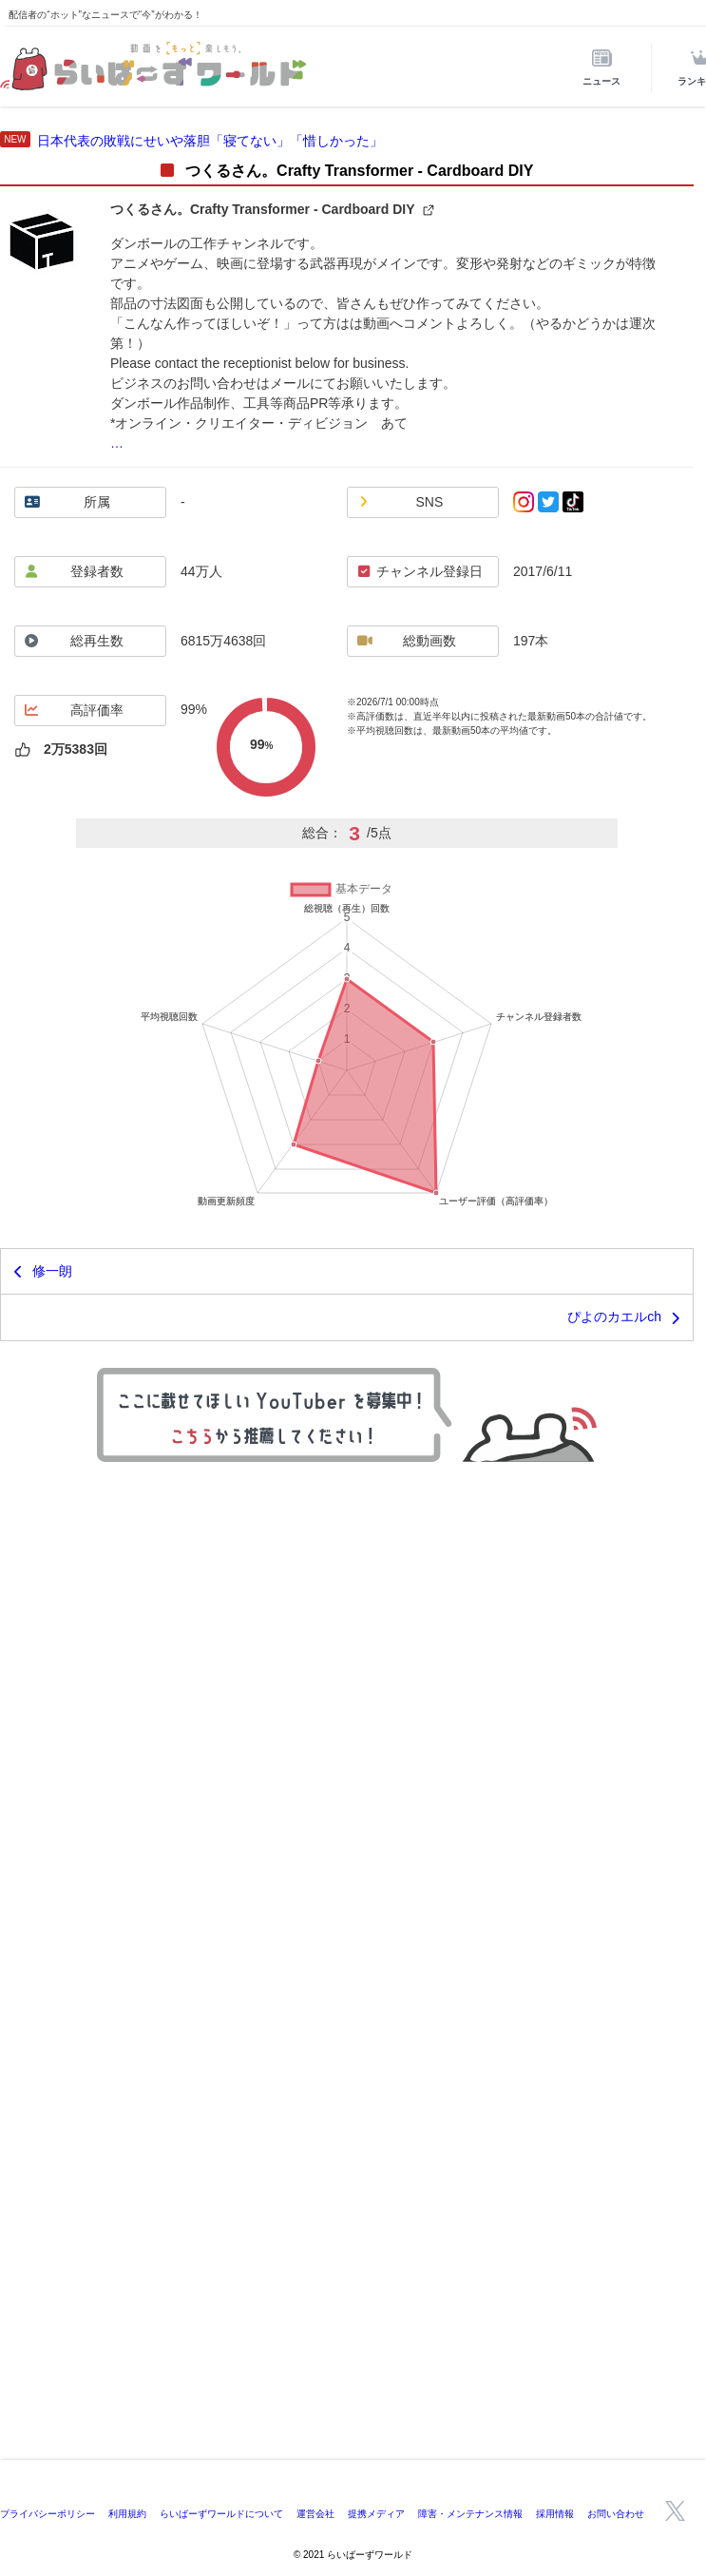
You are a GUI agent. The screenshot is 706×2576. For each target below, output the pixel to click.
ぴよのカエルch (614, 1316)
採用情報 (555, 2514)
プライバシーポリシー (47, 2514)
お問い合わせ (615, 2514)
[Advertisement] (353, 2317)
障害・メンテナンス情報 (470, 2514)
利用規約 (127, 2514)
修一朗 (52, 1270)
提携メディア (376, 2514)
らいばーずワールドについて (221, 2514)
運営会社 (315, 2514)
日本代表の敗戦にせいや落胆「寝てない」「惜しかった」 (210, 140)
